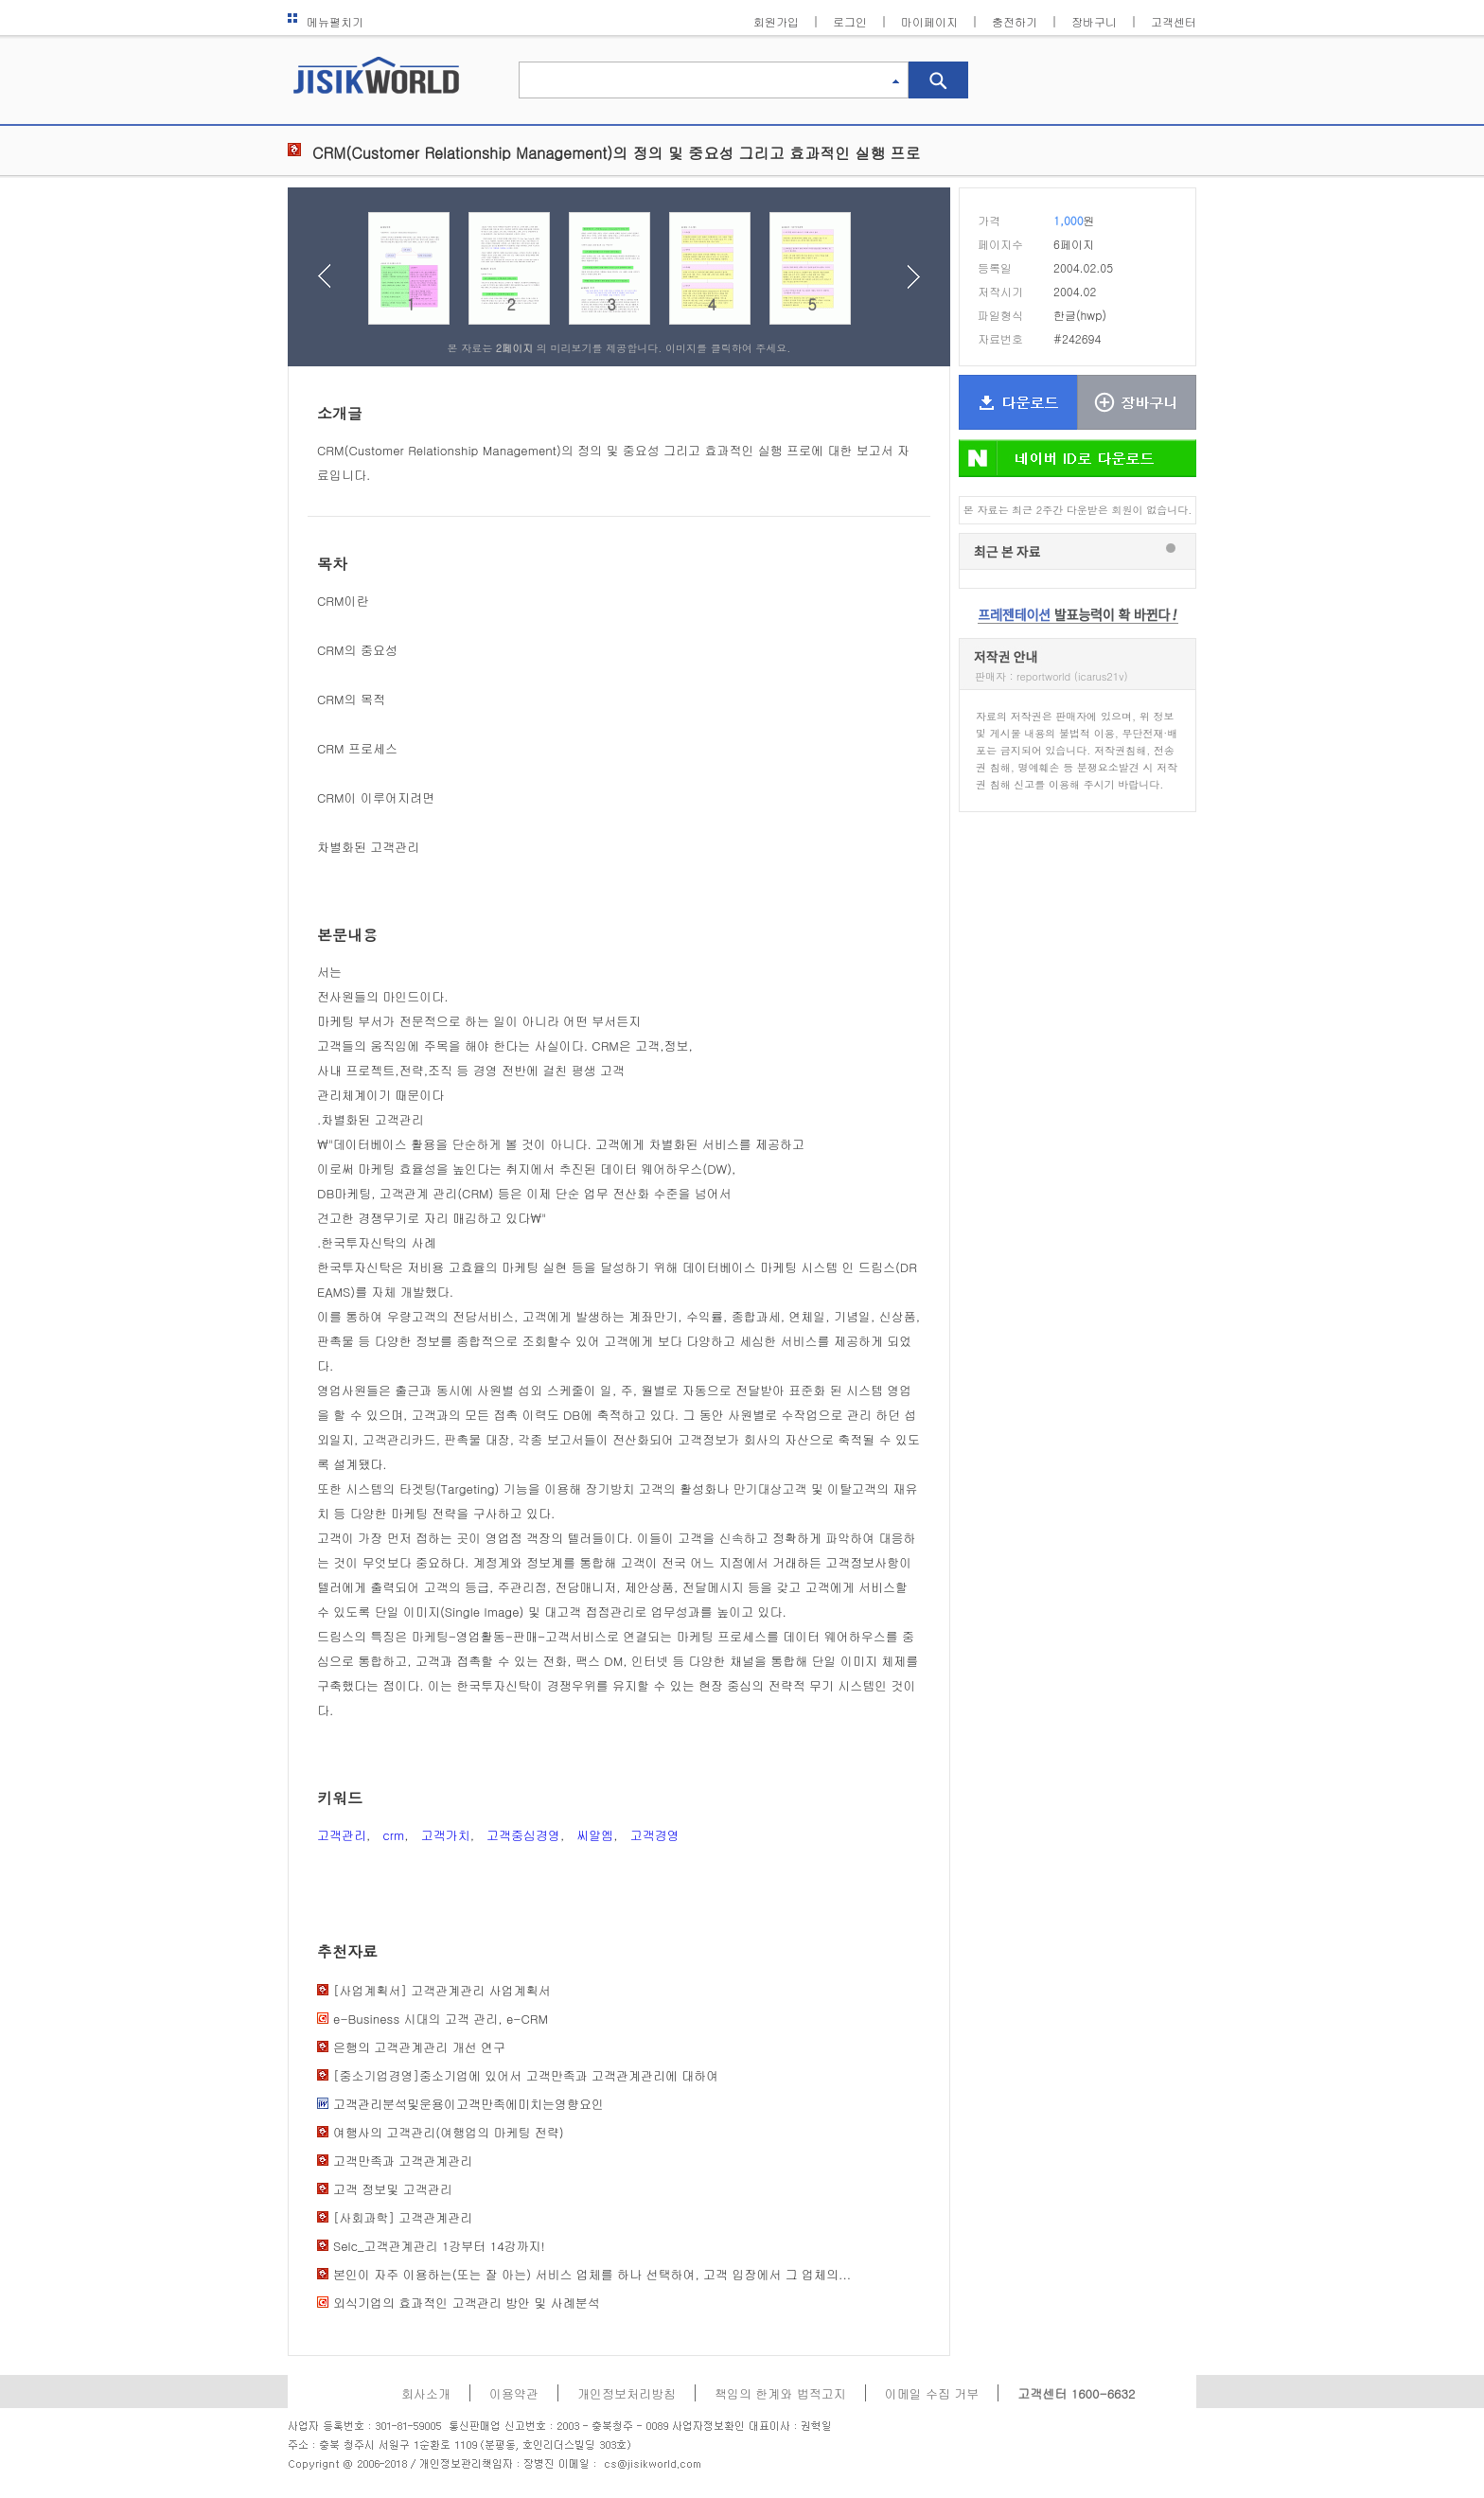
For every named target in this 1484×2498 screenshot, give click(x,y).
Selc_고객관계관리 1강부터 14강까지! (439, 2246)
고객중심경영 (523, 1835)
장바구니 (1094, 21)
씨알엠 (594, 1835)
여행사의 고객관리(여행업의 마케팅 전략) (448, 2132)
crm (393, 1835)
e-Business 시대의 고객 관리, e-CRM (440, 2019)
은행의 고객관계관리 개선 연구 (419, 2047)
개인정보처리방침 (626, 2393)
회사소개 (425, 2393)
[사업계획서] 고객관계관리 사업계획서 (442, 1990)
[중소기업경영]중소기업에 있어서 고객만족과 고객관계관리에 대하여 (525, 2075)
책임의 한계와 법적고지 (780, 2393)
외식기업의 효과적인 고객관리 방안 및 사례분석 (466, 2303)
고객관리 (341, 1835)
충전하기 (1014, 21)
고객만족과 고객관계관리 (402, 2161)
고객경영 (655, 1835)
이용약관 (514, 2393)
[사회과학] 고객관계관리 (402, 2217)
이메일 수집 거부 (932, 2393)
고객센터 (1173, 21)
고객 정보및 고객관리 (392, 2189)
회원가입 (776, 21)
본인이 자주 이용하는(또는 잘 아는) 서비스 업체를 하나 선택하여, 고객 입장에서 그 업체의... (592, 2274)
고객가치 (445, 1835)
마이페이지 (929, 21)
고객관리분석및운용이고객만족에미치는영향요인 (468, 2104)
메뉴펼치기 (325, 21)
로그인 (850, 21)
